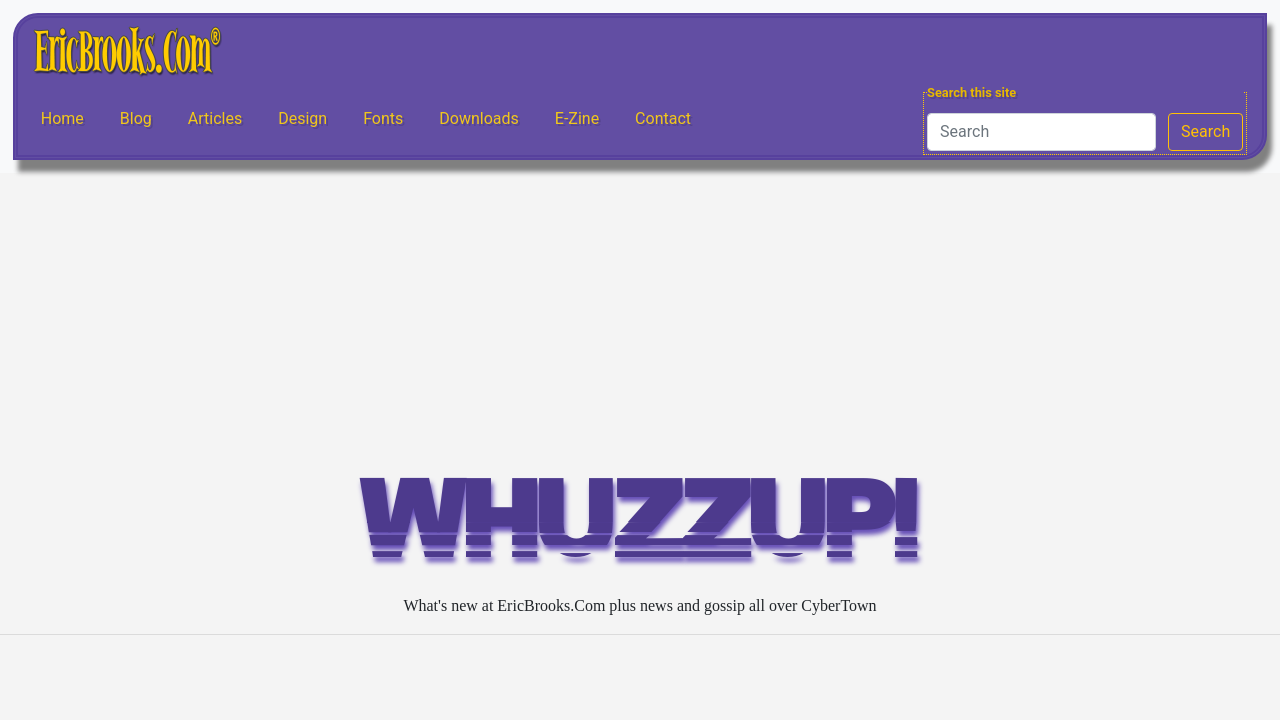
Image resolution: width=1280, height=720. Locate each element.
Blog (136, 118)
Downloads (478, 118)
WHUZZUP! (640, 528)
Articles (215, 118)
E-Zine (577, 118)
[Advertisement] (640, 323)
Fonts (383, 118)
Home (62, 118)
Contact (663, 118)
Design (302, 118)
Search (1205, 131)
